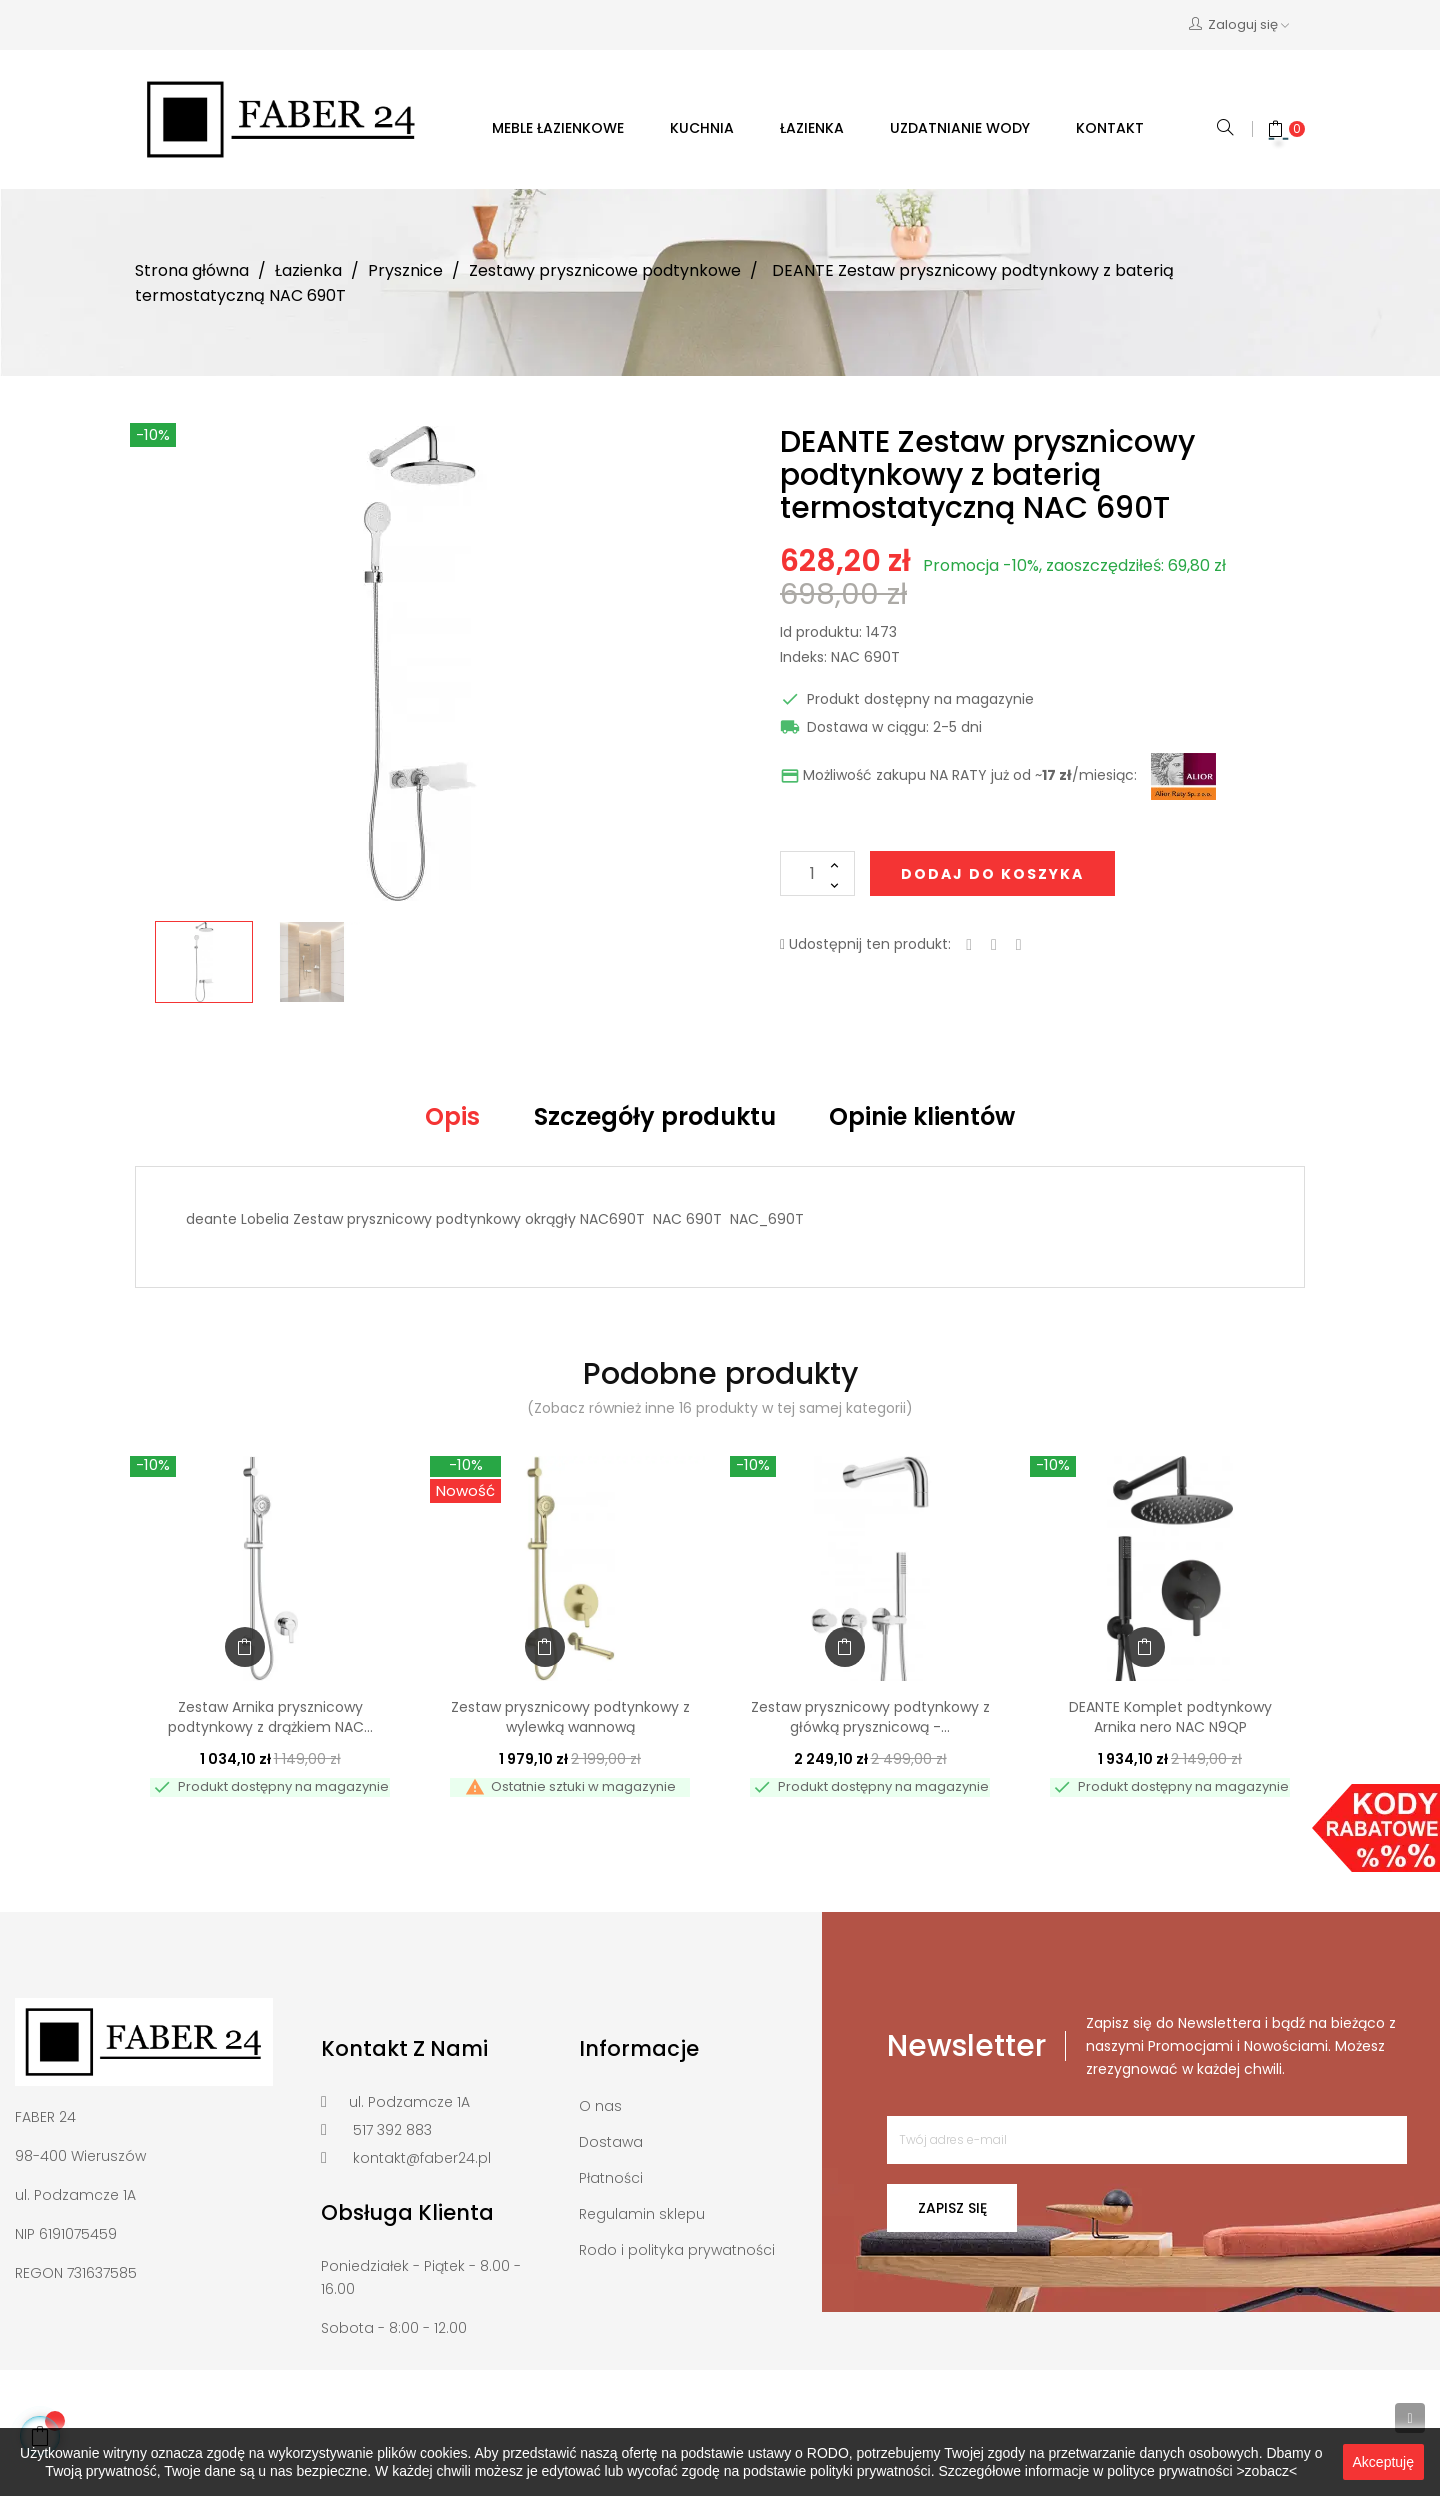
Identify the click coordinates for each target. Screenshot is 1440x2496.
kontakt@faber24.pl (422, 2158)
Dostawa (611, 2142)
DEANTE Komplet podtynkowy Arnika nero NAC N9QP (1170, 1717)
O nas (600, 2106)
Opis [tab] (452, 1116)
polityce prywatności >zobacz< (1202, 2471)
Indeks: (803, 658)
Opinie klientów (922, 1116)
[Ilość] (817, 873)
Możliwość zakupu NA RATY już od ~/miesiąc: (958, 776)
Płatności (611, 2178)
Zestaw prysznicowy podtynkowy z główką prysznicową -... (870, 1717)
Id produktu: (821, 633)
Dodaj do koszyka (992, 874)
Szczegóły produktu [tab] (655, 1116)
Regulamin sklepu (642, 2214)
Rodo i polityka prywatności (677, 2250)
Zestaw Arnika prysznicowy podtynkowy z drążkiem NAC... (270, 1717)
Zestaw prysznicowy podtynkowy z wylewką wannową (570, 1717)
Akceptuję (1383, 2462)
